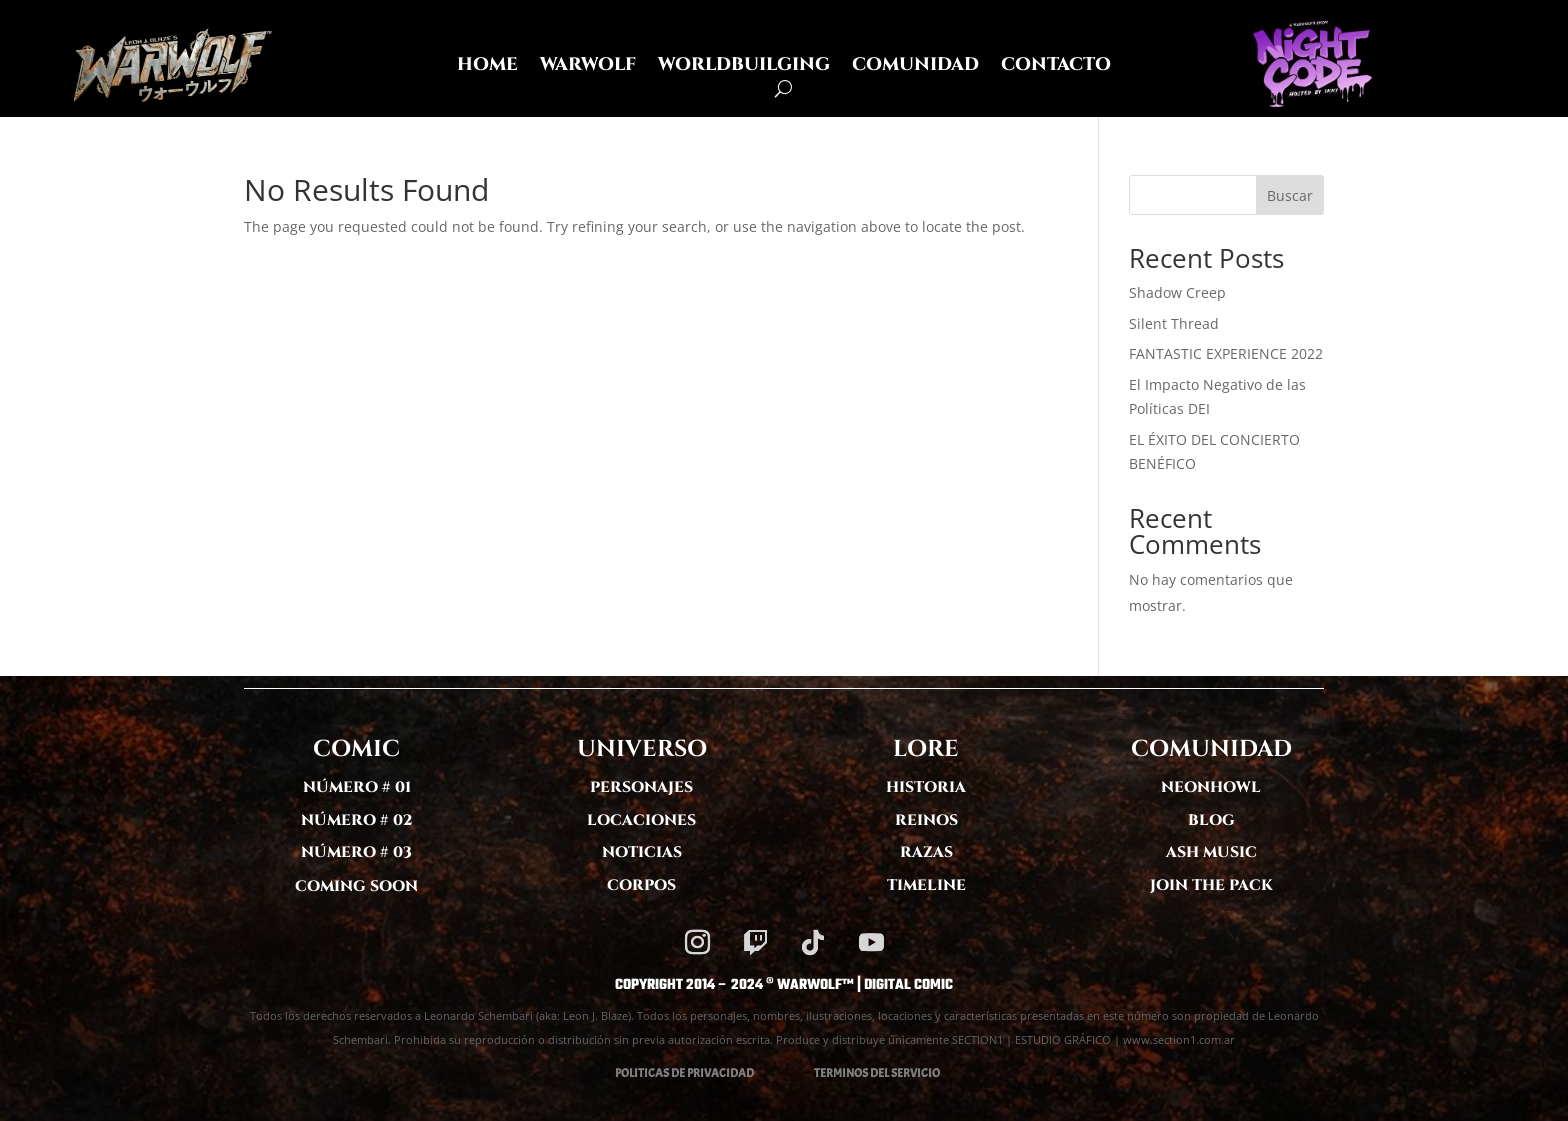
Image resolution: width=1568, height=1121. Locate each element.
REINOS (926, 820)
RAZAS (926, 852)
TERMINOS (841, 1073)
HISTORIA (926, 787)
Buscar (1290, 195)
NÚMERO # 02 (357, 820)
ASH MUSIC (1211, 852)
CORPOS (641, 885)
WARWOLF (588, 67)
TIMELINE (926, 885)
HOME (487, 67)
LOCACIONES (641, 820)
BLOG (1211, 820)
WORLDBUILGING (744, 67)
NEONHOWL (1211, 787)
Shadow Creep (1177, 292)
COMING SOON (356, 886)
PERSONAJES (641, 787)
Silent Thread (1174, 323)
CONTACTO (1056, 67)
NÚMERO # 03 (356, 852)
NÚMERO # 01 (357, 787)
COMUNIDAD (915, 67)
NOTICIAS (642, 852)
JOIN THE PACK (1211, 885)
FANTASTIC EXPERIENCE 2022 (1226, 353)
